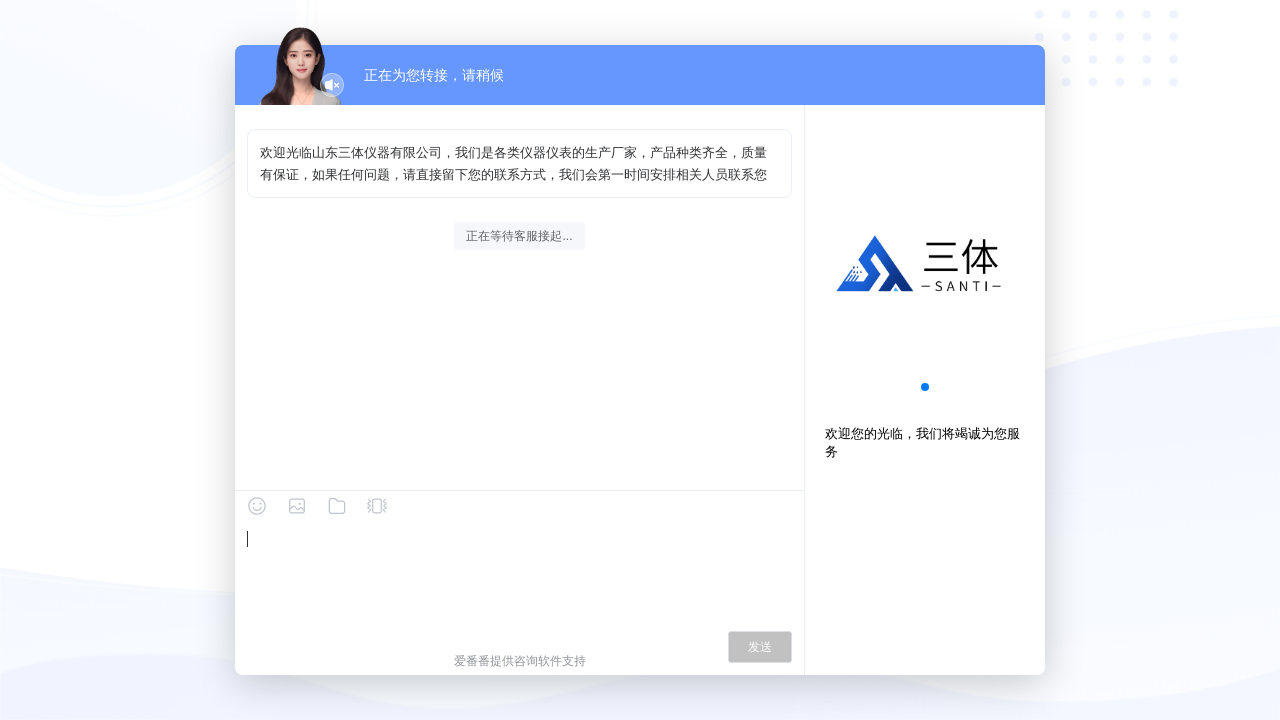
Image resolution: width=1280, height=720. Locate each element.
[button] (925, 387)
